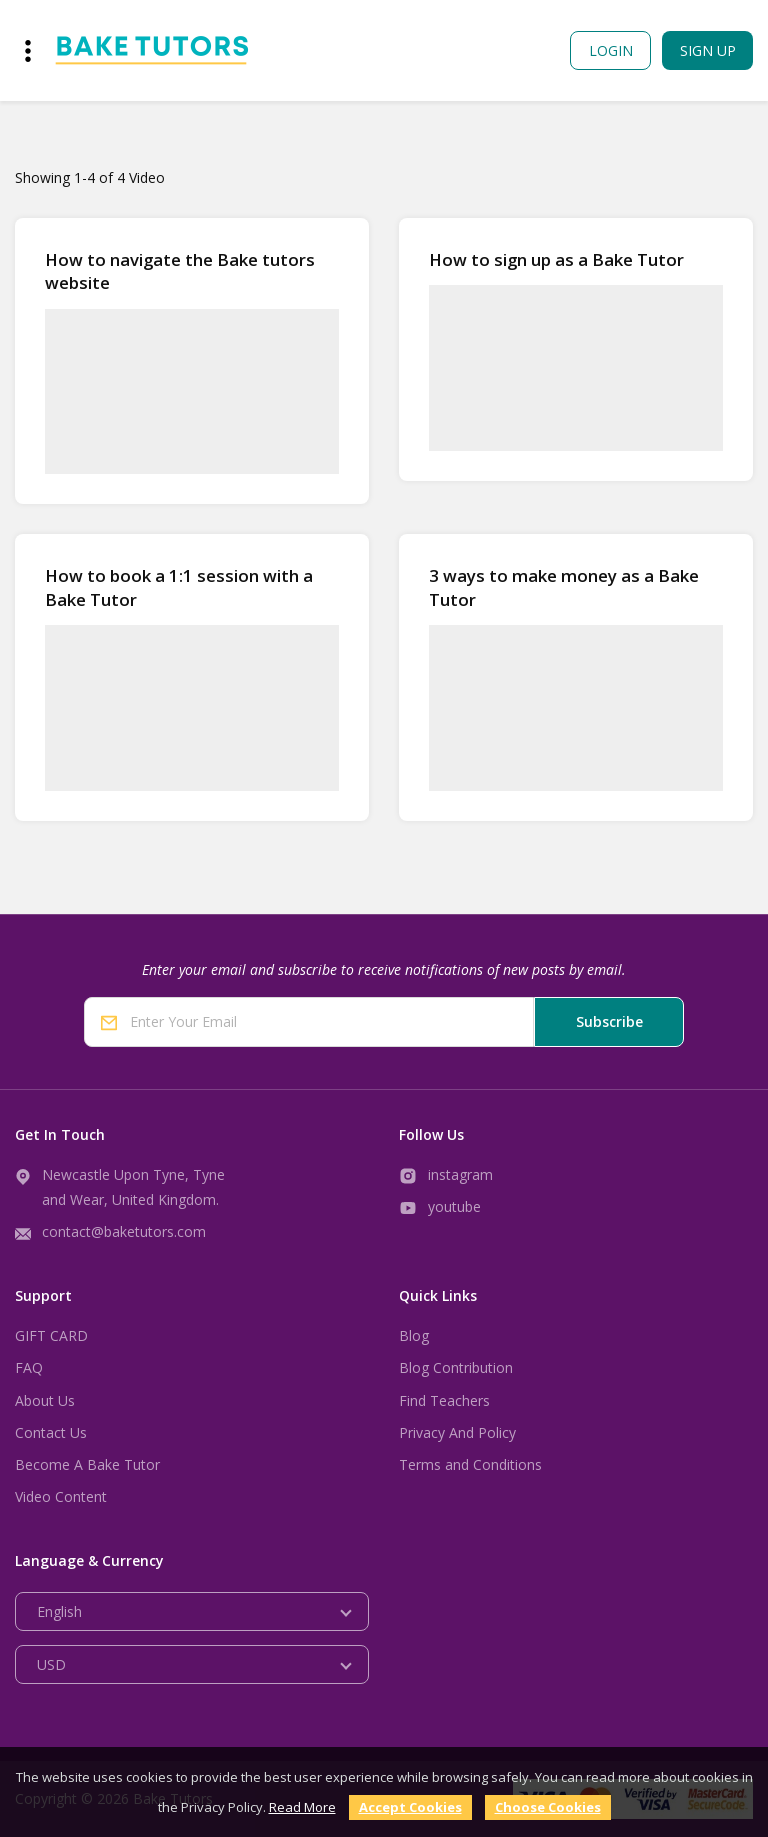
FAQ (29, 1367)
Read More (302, 1807)
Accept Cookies (410, 1807)
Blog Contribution (456, 1367)
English (59, 1611)
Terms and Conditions (470, 1464)
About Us (45, 1400)
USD (51, 1664)
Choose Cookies (548, 1807)
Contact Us (51, 1432)
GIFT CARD (51, 1335)
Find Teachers (444, 1400)
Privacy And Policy (457, 1432)
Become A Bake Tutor (87, 1464)
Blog (414, 1335)
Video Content (61, 1496)
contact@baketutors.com (124, 1231)
